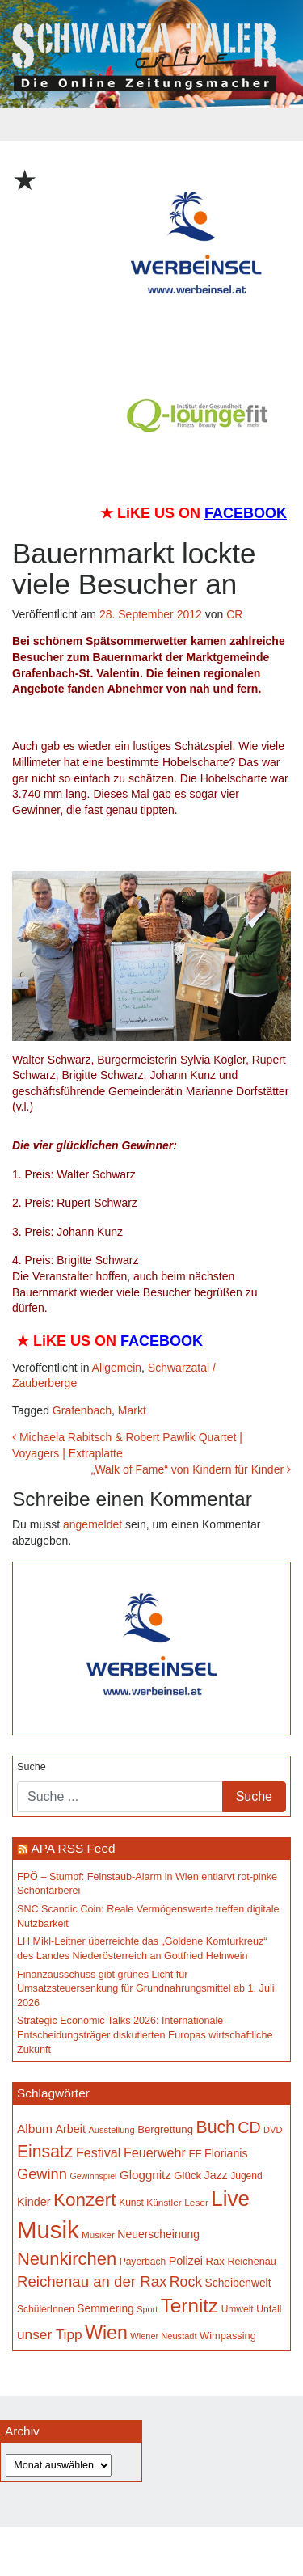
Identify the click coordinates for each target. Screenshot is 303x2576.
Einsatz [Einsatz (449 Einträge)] (45, 2151)
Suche (31, 1767)
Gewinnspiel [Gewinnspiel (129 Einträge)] (92, 2176)
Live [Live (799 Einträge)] (230, 2198)
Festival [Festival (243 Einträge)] (98, 2152)
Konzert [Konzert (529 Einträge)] (84, 2200)
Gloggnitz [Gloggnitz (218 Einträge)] (145, 2175)
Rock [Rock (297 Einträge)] (186, 2282)
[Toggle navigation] (152, 124)
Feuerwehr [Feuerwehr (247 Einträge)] (155, 2152)
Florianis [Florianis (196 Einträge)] (226, 2153)
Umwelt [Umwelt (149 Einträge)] (237, 2309)
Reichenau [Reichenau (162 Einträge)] (251, 2261)
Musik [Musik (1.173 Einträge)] (48, 2229)
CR (234, 614)
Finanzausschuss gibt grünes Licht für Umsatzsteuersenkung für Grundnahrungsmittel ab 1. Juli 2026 (146, 1989)
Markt (132, 1410)
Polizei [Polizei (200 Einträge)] (186, 2260)
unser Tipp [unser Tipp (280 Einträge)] (49, 2334)
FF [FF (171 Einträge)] (194, 2154)
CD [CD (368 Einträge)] (249, 2127)
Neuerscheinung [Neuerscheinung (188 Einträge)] (158, 2234)
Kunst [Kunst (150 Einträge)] (131, 2202)
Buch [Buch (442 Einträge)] (215, 2127)
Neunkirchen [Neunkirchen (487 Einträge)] (66, 2259)
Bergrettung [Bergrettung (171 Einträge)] (165, 2129)
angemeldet (92, 1524)
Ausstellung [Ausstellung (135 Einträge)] (112, 2130)
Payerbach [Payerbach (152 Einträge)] (143, 2261)
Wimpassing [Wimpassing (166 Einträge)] (228, 2335)
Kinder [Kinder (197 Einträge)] (34, 2201)
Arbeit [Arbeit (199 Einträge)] (70, 2129)
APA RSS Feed (73, 1848)
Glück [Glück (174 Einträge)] (187, 2175)
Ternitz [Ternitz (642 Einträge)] (189, 2306)
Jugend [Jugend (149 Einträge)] (246, 2176)
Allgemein (116, 1367)
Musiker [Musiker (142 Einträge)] (98, 2234)
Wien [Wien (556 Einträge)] (106, 2332)
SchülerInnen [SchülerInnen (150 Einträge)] (45, 2309)
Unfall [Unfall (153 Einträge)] (268, 2309)
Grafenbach (82, 1410)
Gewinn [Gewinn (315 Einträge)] (42, 2173)
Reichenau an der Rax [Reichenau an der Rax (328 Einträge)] (91, 2281)
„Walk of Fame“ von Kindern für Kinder (191, 1469)
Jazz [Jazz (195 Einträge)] (216, 2175)
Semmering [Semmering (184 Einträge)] (105, 2309)
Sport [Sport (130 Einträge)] (147, 2309)
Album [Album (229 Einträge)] (35, 2128)
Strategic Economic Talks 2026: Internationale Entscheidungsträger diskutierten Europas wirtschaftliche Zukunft (144, 2035)
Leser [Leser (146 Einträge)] (196, 2202)
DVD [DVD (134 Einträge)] (272, 2130)
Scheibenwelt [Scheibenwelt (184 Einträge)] (238, 2283)
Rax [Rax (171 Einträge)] (214, 2261)
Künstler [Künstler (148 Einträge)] (163, 2202)
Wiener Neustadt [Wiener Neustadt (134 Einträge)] (163, 2336)
